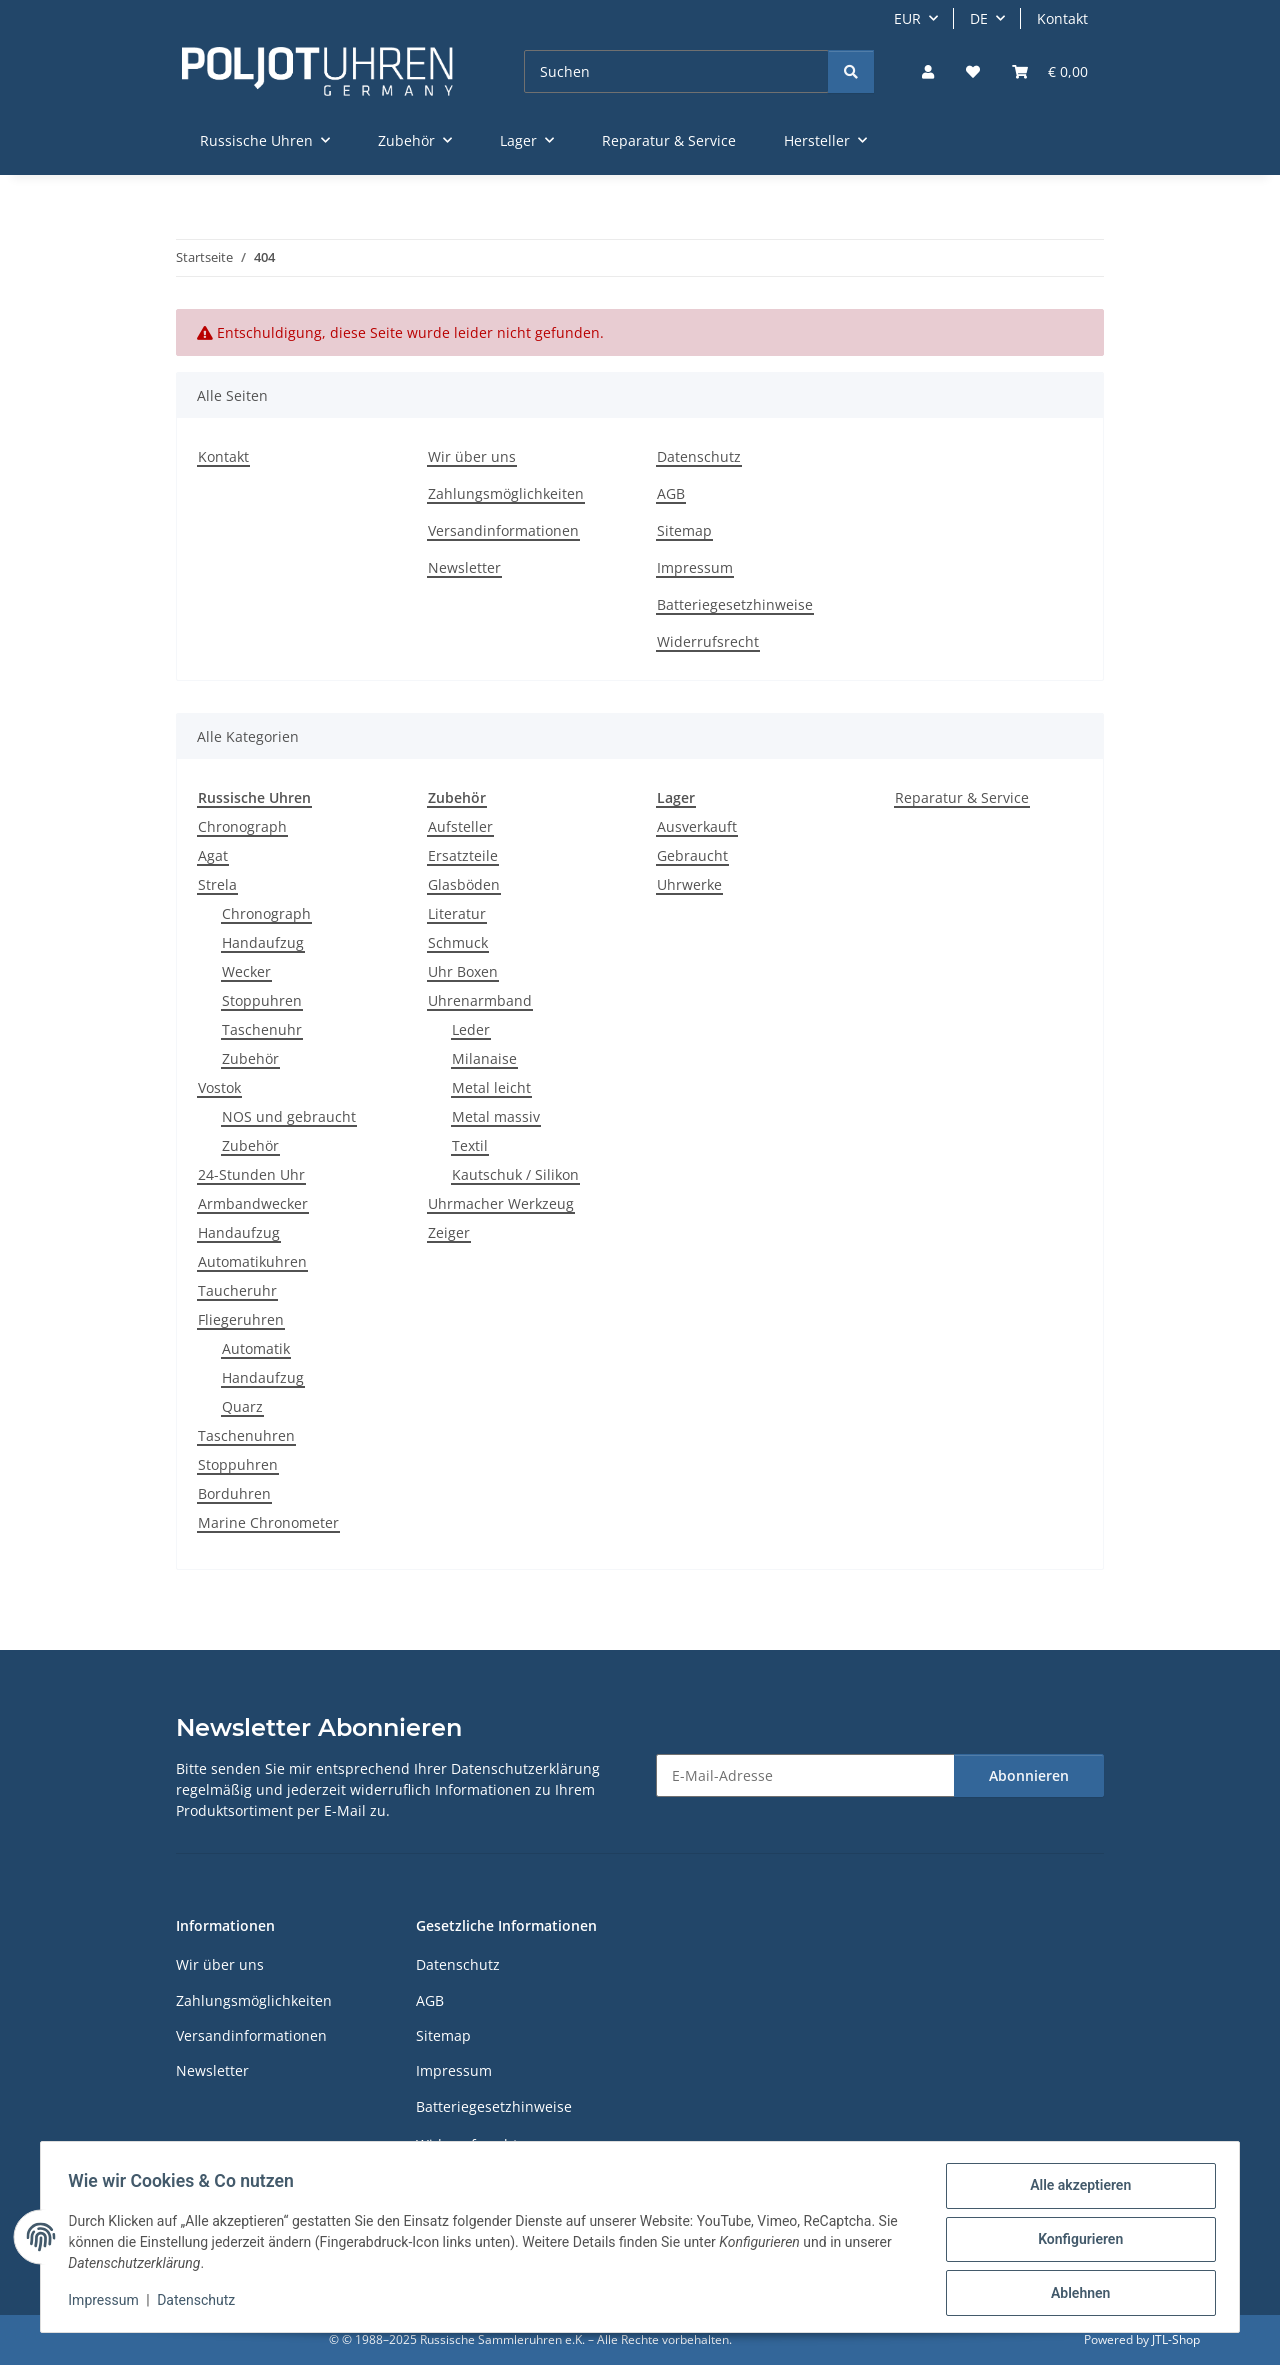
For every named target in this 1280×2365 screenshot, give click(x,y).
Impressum (108, 2303)
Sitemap (684, 530)
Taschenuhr (262, 1029)
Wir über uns (472, 456)
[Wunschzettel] (973, 71)
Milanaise (484, 1058)
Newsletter (464, 567)
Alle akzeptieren (1075, 2190)
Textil (470, 1145)
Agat (213, 855)
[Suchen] (676, 71)
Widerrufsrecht (708, 641)
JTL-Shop (1176, 2339)
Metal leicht (491, 1087)
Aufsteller (460, 826)
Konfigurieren (1075, 2242)
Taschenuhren (246, 1435)
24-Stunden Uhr (251, 1174)
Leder (471, 1029)
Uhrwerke (689, 884)
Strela (217, 884)
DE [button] (979, 18)
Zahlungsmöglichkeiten (506, 493)
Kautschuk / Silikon (515, 1174)
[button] (928, 71)
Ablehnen (1075, 2294)
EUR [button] (907, 18)
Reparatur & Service (962, 797)
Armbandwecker (253, 1203)
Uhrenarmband (480, 1000)
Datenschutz (201, 2303)
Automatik (256, 1348)
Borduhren (234, 1493)
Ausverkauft (697, 826)
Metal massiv (496, 1116)
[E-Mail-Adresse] (805, 1775)
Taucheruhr (237, 1290)
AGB (671, 493)
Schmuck (458, 942)
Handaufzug (263, 942)
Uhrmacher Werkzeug (501, 1203)
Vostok (219, 1087)
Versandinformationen (503, 530)
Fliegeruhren (241, 1319)
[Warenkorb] (1050, 71)
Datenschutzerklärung (525, 1768)
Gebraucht (692, 855)
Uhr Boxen (463, 971)
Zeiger (449, 1232)
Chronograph (242, 826)
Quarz (242, 1406)
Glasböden (464, 884)
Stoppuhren (262, 1000)
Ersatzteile (463, 855)
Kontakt (1062, 18)
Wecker (246, 971)
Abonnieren (1029, 1775)
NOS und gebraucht (289, 1116)
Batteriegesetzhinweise (735, 604)
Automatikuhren (252, 1261)
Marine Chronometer (268, 1522)
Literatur (457, 913)
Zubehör (250, 1058)
